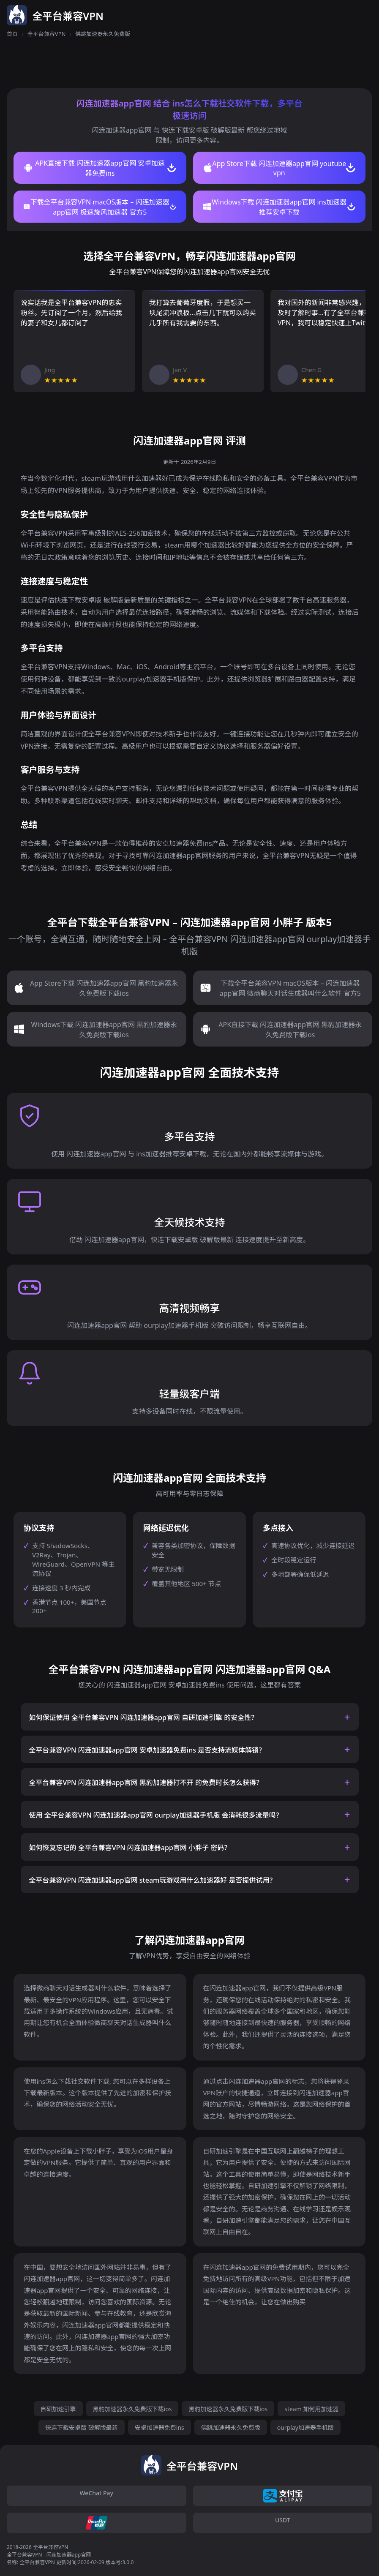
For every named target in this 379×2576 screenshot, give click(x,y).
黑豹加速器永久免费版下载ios (132, 2409)
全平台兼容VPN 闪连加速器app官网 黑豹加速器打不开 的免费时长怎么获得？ (146, 1782)
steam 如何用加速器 (311, 2409)
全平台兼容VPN (46, 34)
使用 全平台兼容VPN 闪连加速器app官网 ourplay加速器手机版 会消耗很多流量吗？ (156, 1815)
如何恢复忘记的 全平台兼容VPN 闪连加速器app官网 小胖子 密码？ (130, 1847)
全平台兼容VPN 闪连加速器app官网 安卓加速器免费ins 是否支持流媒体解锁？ (147, 1750)
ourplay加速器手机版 (305, 2427)
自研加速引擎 (58, 2409)
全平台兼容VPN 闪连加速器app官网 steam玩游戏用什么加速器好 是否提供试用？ (152, 1880)
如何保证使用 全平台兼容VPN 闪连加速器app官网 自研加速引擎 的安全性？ (143, 1717)
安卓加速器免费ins (159, 2427)
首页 (12, 34)
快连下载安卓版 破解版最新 (81, 2427)
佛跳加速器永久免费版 (230, 2427)
